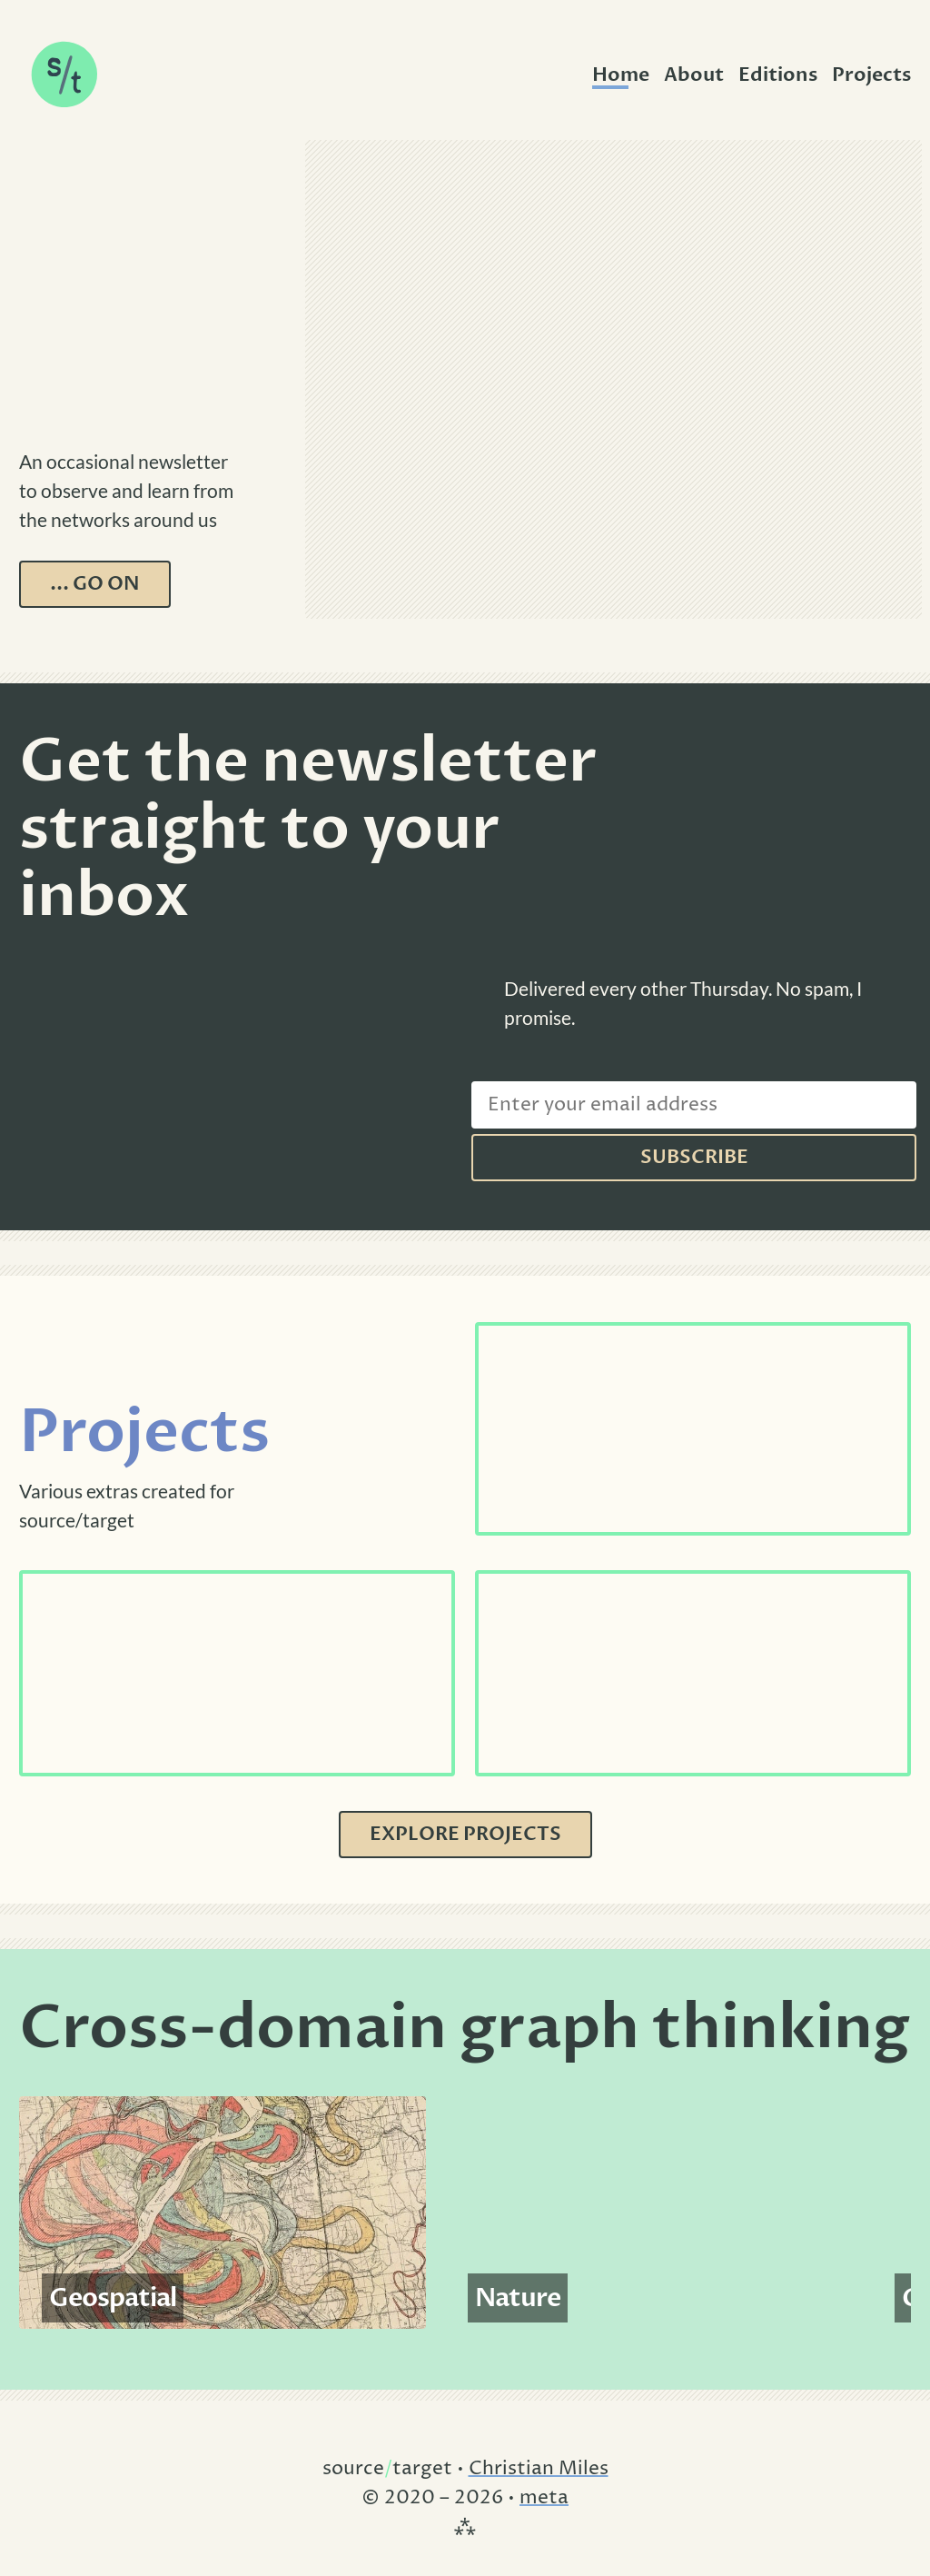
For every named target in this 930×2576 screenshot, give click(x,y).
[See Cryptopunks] (693, 1429)
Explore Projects (465, 1834)
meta (544, 2497)
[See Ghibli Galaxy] (693, 1673)
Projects (871, 75)
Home (620, 75)
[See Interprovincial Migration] (237, 1673)
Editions (777, 75)
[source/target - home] (64, 78)
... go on (95, 584)
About (694, 75)
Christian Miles (538, 2468)
